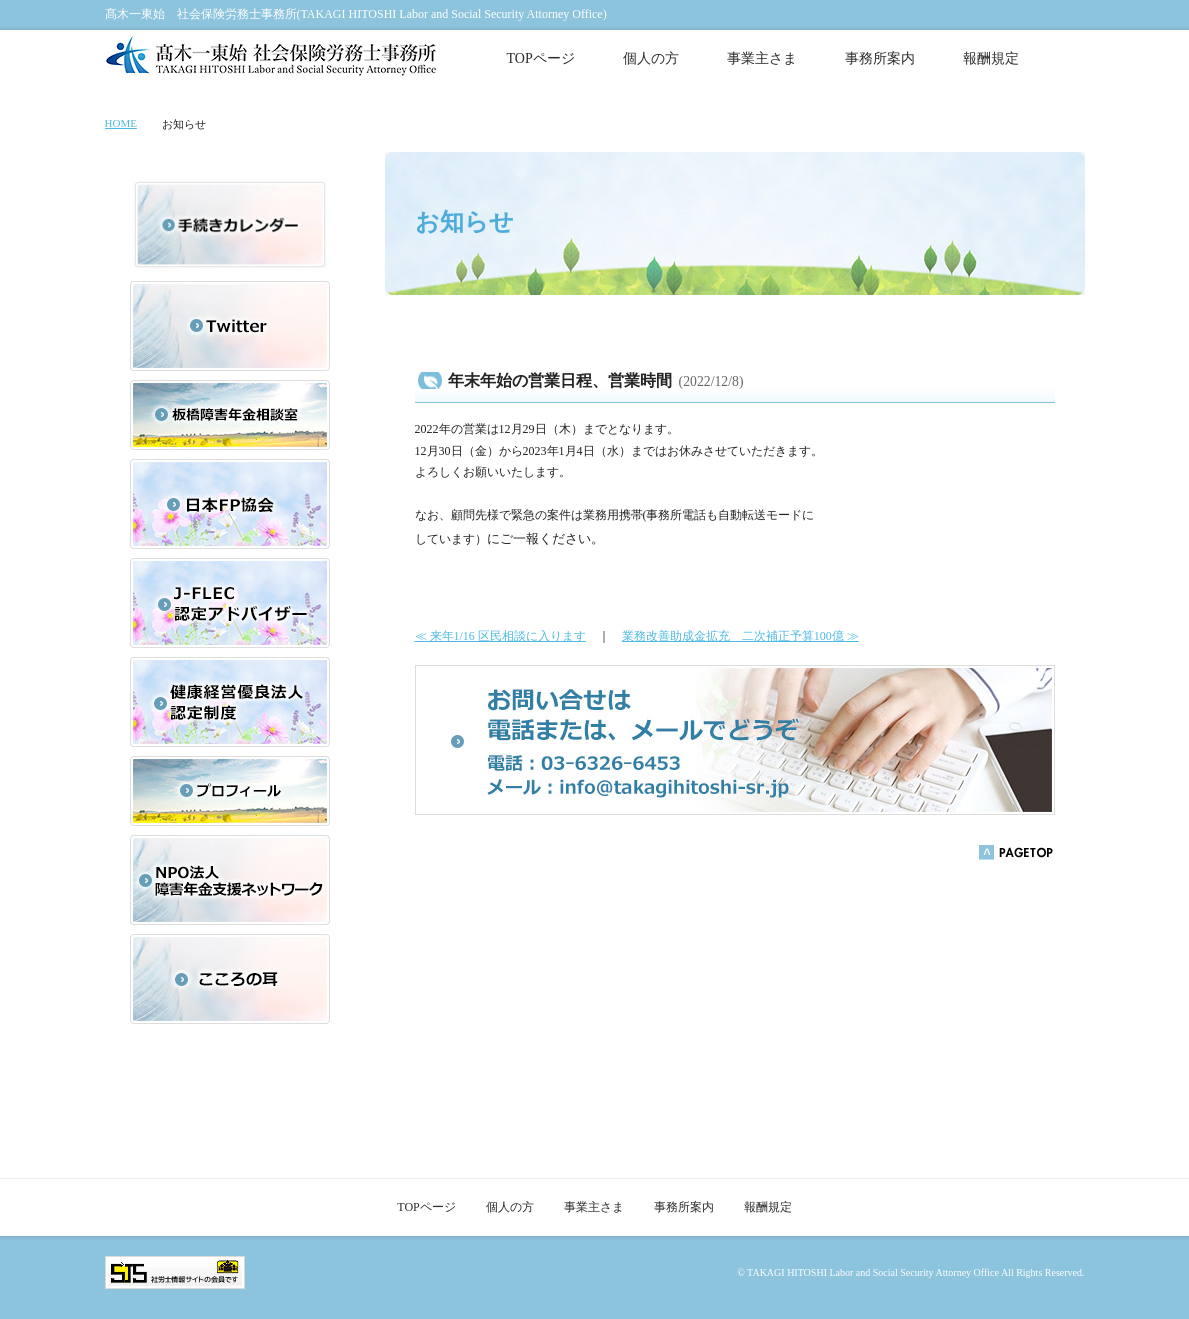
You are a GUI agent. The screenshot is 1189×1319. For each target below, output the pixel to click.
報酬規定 (991, 58)
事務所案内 (880, 58)
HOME (121, 123)
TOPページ (541, 58)
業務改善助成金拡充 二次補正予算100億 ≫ (740, 636)
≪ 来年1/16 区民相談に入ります (500, 636)
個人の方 (651, 58)
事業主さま (762, 58)
